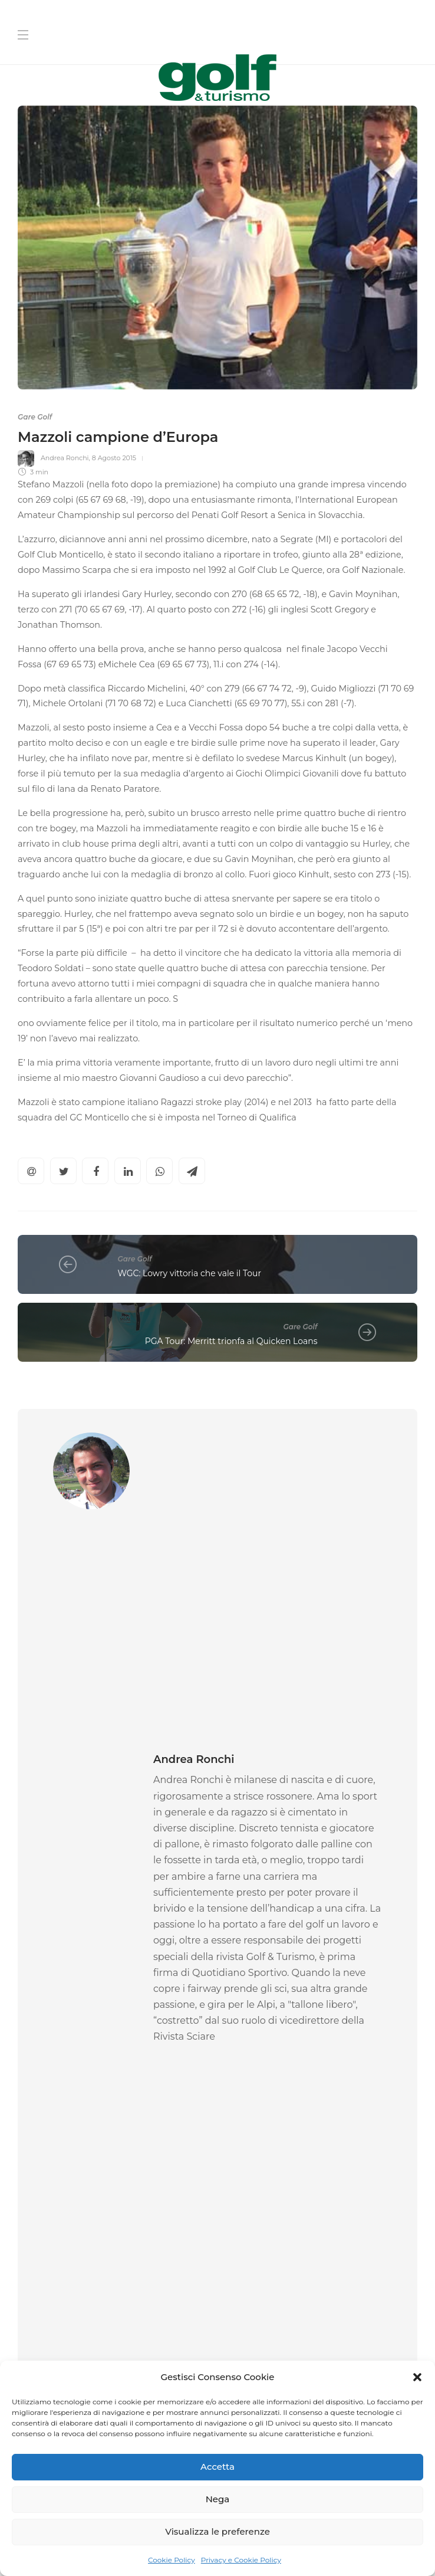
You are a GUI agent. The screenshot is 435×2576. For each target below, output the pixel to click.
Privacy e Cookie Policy (241, 2559)
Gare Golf (35, 416)
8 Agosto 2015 (114, 458)
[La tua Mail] (321, 2251)
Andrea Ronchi (65, 458)
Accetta (217, 2466)
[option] (113, 1941)
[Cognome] (321, 2214)
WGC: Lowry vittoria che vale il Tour (190, 1273)
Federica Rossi (41, 2024)
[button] (417, 2377)
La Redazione (248, 2024)
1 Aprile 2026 (87, 2024)
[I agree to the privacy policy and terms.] (230, 2359)
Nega (218, 2499)
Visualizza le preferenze (217, 2531)
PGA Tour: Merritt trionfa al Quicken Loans (231, 1341)
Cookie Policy (171, 2559)
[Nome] (321, 2176)
